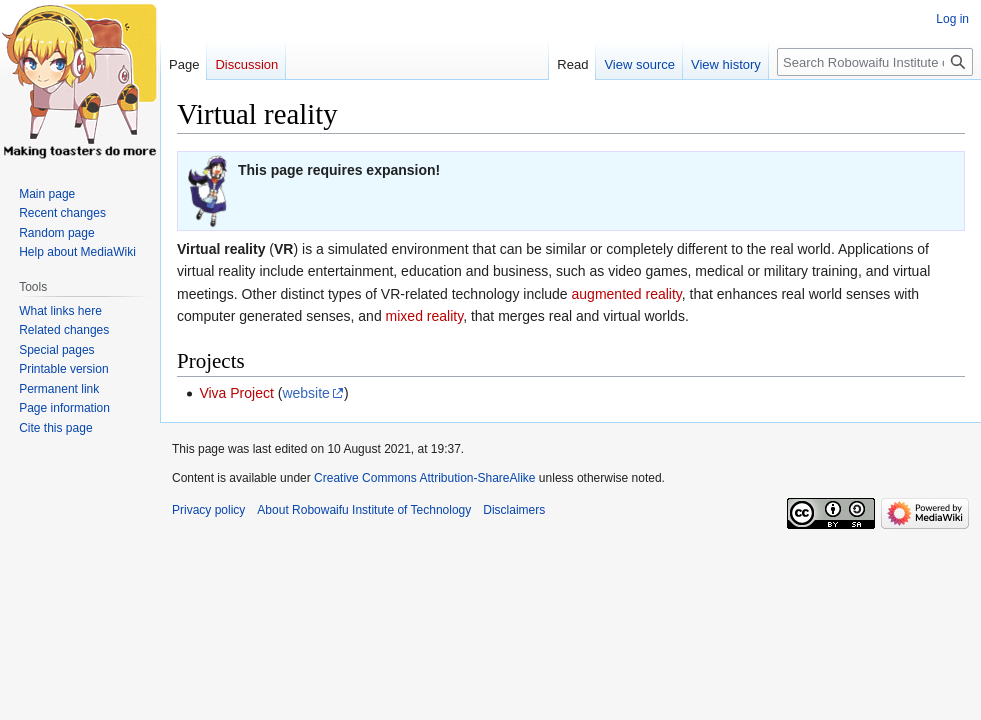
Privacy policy (208, 510)
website (305, 393)
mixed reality (425, 316)
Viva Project (236, 393)
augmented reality (627, 294)
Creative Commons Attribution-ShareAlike (424, 478)
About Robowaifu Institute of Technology (364, 510)
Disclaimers (514, 510)
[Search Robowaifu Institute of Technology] (875, 62)
